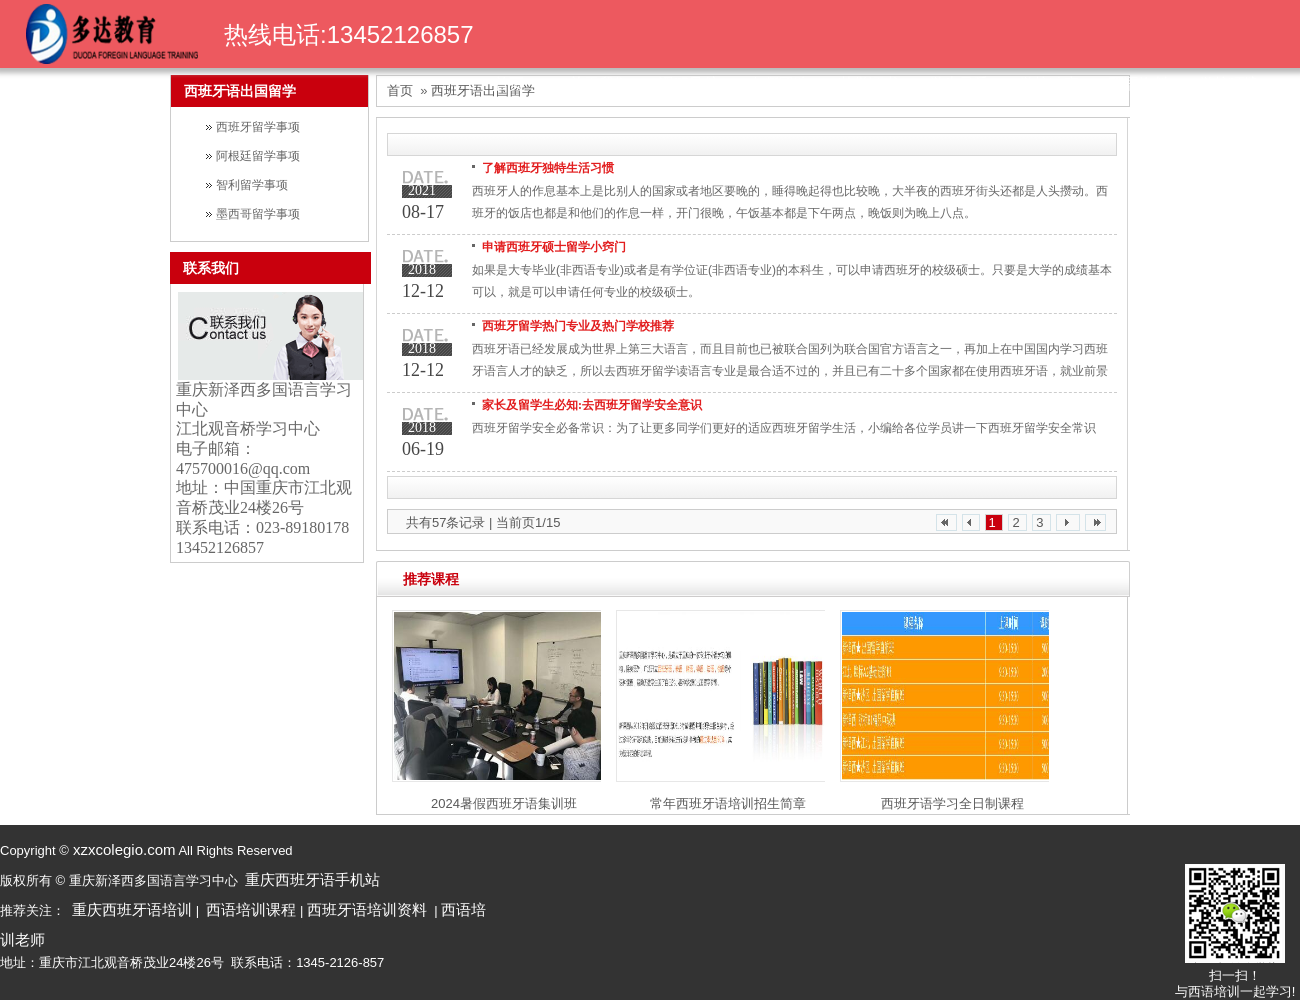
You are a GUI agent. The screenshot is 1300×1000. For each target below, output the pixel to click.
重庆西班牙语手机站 (312, 879)
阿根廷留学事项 (258, 156)
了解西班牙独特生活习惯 (548, 168)
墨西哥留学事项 (258, 214)
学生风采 (959, 83)
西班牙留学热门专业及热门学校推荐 (578, 326)
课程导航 (689, 83)
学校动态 (1049, 83)
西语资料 (1139, 83)
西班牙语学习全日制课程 (952, 803)
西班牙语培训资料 (367, 909)
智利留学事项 (252, 185)
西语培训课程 (251, 909)
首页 (509, 83)
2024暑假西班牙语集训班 (504, 803)
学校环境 (1229, 83)
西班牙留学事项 (258, 127)
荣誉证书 (869, 83)
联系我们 (211, 268)
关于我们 (599, 83)
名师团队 (779, 83)
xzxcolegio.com (122, 849)
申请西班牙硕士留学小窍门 (554, 247)
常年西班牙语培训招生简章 (728, 803)
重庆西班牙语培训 (132, 909)
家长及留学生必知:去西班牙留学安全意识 (592, 405)
